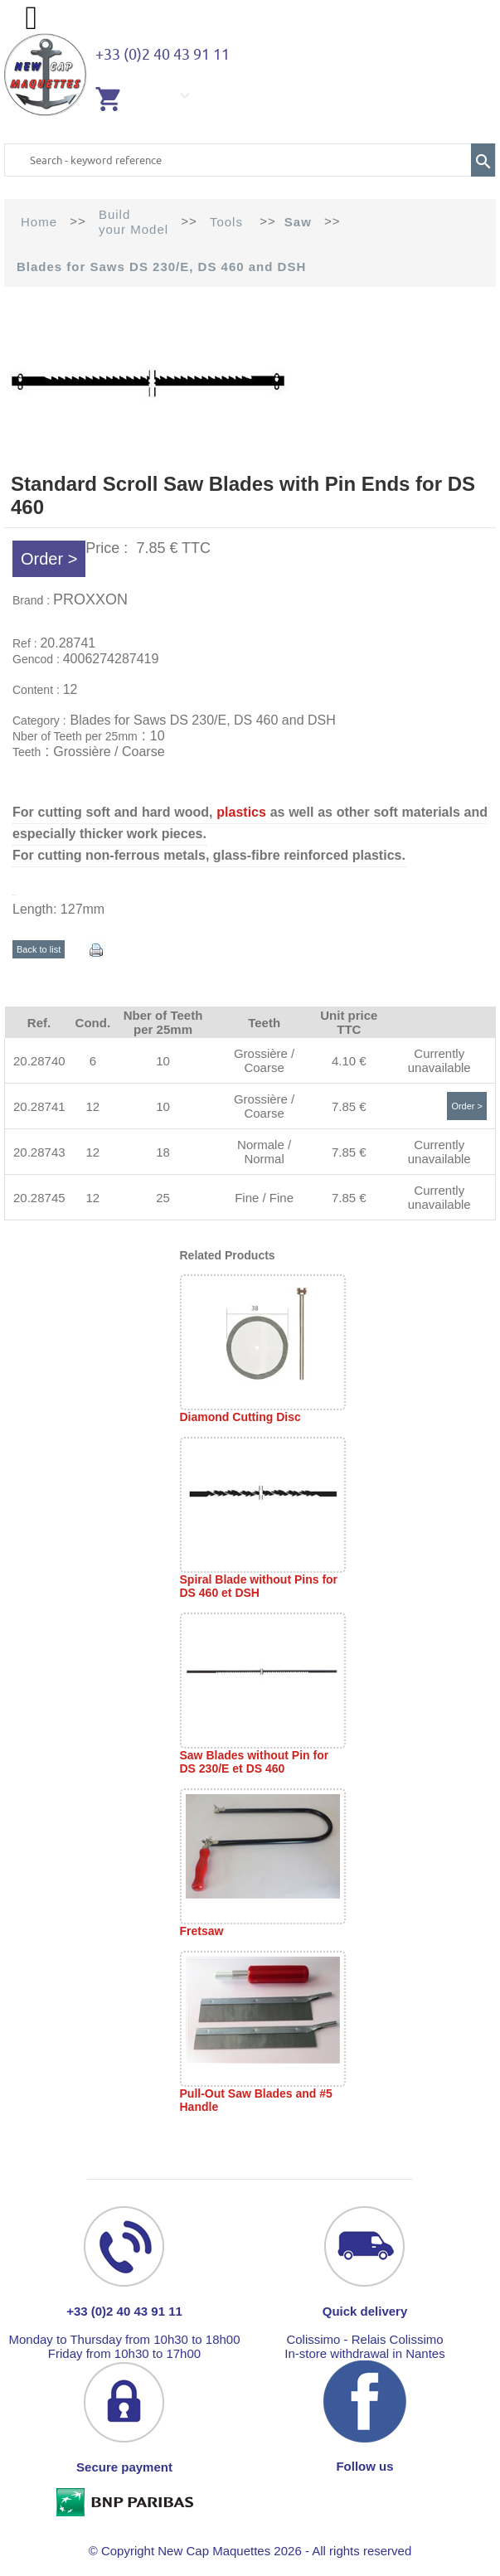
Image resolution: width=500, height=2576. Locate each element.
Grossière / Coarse (264, 1060)
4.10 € (349, 1061)
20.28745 (39, 1198)
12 (92, 1106)
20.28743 (39, 1152)
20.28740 (39, 1061)
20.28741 (39, 1106)
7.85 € (349, 1106)
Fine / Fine (264, 1198)
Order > (49, 559)
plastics (241, 812)
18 (163, 1152)
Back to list (39, 949)
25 (163, 1198)
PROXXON (90, 599)
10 (163, 1061)
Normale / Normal (264, 1152)
